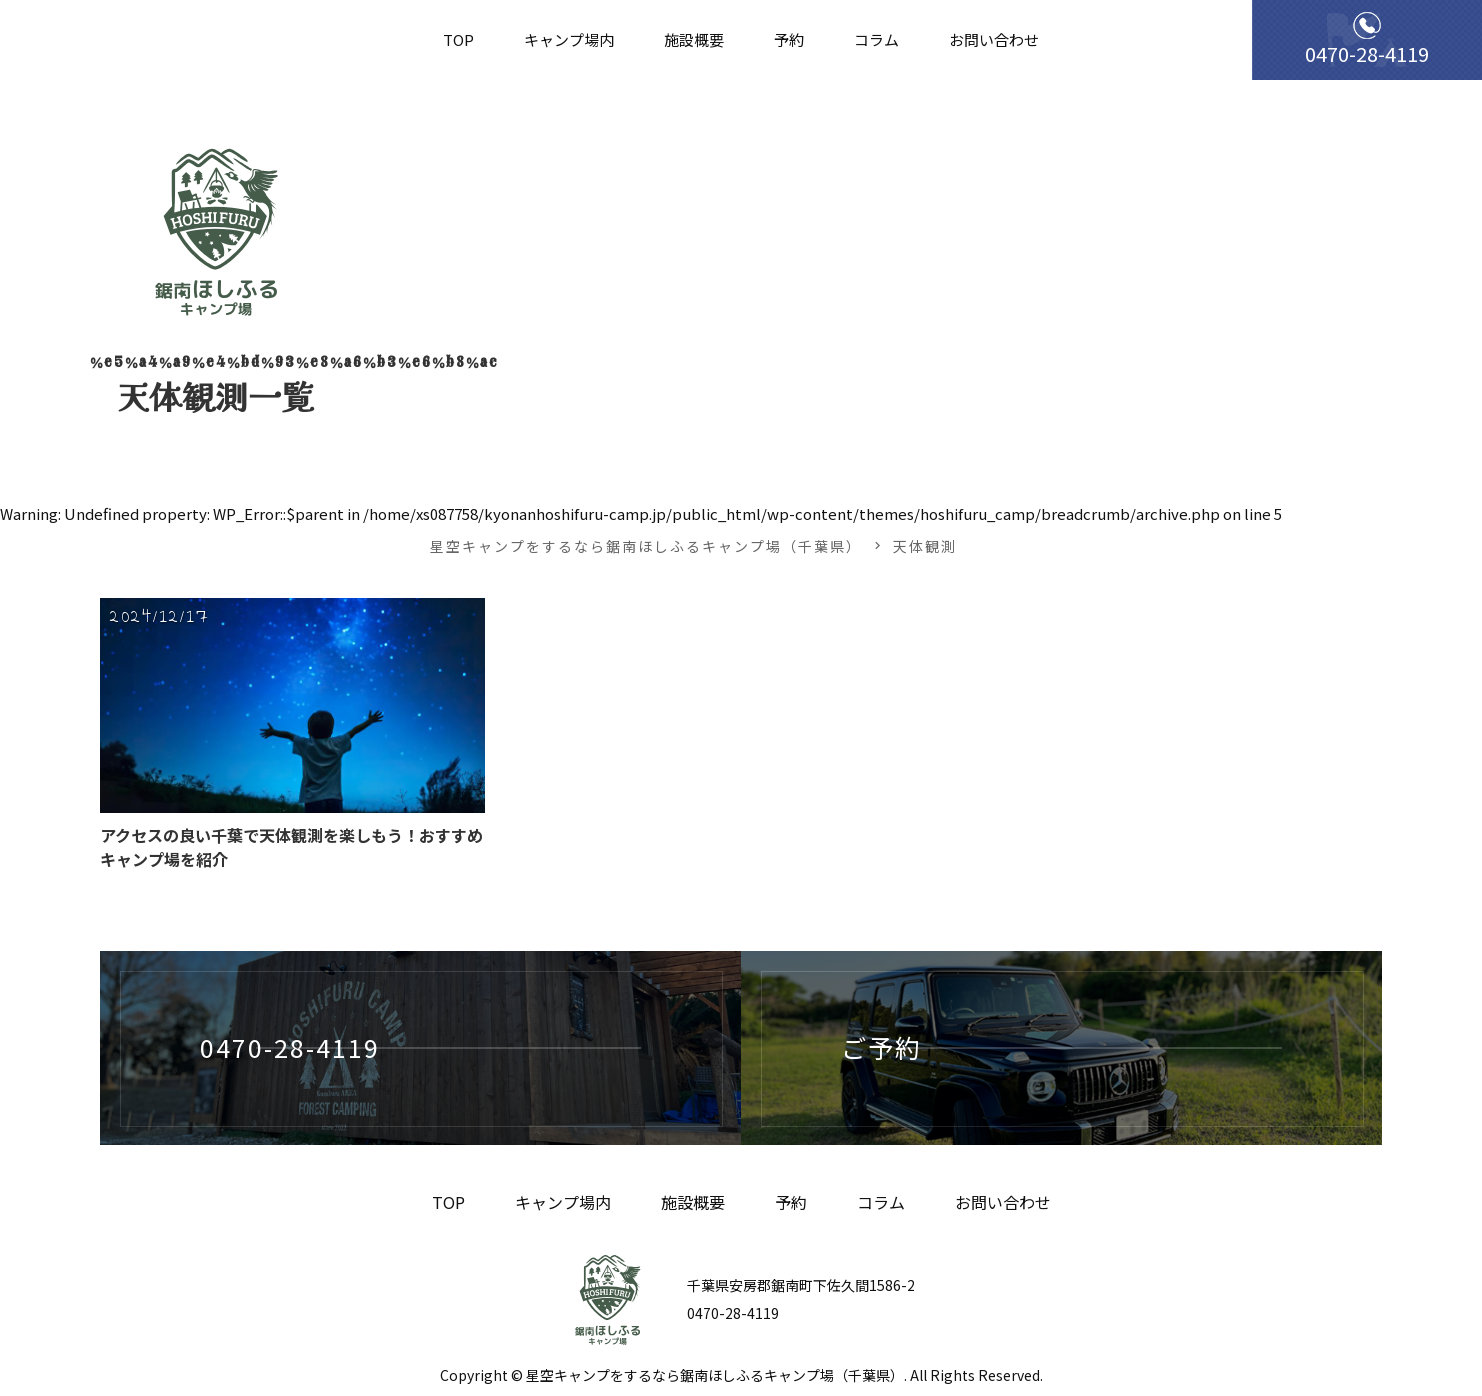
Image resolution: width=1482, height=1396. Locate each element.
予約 (789, 39)
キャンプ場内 (569, 39)
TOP (458, 39)
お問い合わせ (994, 39)
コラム (876, 39)
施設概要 (694, 39)
